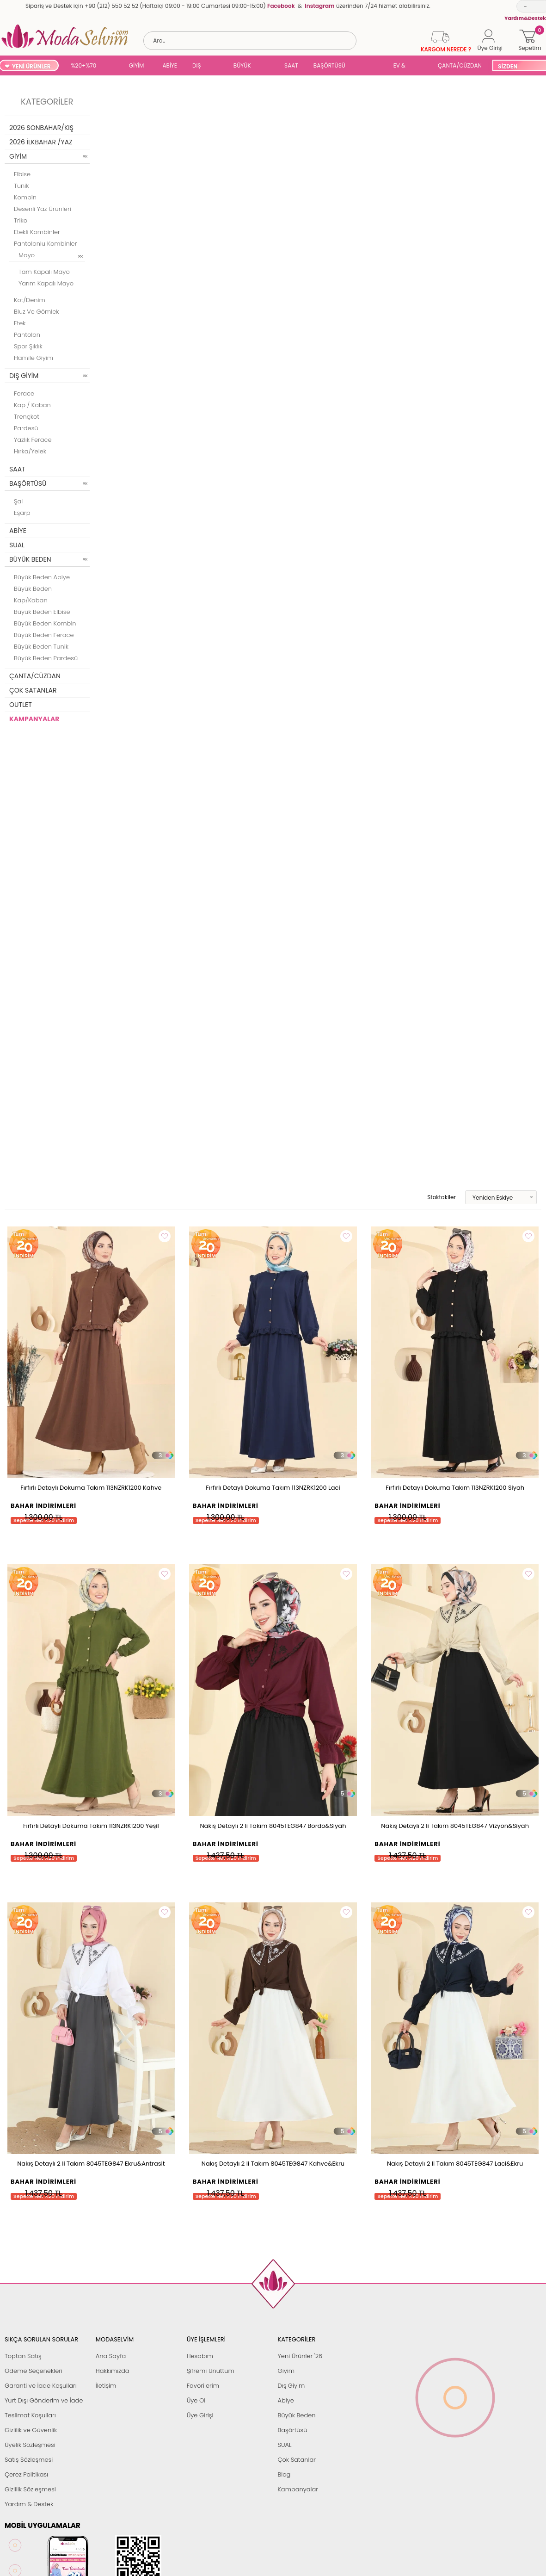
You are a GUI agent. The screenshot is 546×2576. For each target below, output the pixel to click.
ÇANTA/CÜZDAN (460, 65)
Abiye (285, 2400)
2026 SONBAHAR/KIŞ (41, 127)
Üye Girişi (200, 2415)
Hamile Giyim (33, 357)
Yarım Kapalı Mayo (46, 283)
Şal (18, 501)
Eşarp (22, 512)
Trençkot (26, 416)
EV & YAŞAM (402, 66)
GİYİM (136, 65)
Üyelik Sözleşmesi (30, 2444)
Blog (283, 2474)
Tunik (21, 185)
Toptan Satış (23, 2356)
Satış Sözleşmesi (29, 2459)
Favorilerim (203, 2385)
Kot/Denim (29, 300)
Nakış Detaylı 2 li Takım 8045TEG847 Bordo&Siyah (273, 1825)
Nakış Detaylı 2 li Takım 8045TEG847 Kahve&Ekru (273, 2163)
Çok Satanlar (296, 2459)
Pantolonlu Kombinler (45, 243)
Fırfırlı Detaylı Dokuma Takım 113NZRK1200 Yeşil (91, 1825)
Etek (20, 323)
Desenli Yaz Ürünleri (42, 208)
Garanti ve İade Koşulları (41, 2385)
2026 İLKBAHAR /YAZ (41, 142)
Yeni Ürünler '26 (299, 2356)
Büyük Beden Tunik (41, 646)
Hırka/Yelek (30, 451)
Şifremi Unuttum (210, 2370)
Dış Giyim (291, 2385)
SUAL (370, 66)
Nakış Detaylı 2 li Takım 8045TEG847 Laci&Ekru (455, 2163)
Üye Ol (196, 2400)
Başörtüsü (292, 2430)
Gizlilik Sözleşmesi (30, 2489)
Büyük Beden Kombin (45, 623)
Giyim (285, 2370)
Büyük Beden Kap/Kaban (33, 594)
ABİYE (169, 65)
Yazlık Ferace (33, 439)
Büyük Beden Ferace (44, 635)
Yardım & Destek (29, 2504)
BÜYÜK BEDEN (242, 66)
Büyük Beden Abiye (42, 577)
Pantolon (27, 334)
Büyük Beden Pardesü (46, 658)
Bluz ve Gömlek (36, 311)
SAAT (291, 65)
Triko (20, 220)
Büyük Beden (296, 2415)
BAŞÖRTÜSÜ (329, 65)
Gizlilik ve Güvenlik (31, 2430)
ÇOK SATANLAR (32, 690)
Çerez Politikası (26, 2474)
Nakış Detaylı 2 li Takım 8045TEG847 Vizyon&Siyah (455, 1825)
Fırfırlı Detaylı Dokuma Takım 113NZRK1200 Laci (273, 1487)
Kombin (25, 197)
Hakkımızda (112, 2370)
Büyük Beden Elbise (42, 611)
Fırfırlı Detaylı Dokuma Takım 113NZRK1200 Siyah (455, 1487)
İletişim (106, 2385)
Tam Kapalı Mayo (44, 271)
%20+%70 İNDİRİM (83, 66)
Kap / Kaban (32, 405)
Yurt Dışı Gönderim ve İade (44, 2400)
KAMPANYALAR (34, 719)
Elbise (22, 174)
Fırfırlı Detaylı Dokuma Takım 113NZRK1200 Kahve (90, 1487)
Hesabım (200, 2356)
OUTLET (20, 704)
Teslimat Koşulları (30, 2415)
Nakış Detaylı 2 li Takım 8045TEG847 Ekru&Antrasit (91, 2163)
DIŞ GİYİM (200, 66)
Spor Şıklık (28, 346)
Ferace (24, 393)
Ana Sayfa (111, 2356)
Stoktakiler (435, 1197)
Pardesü (26, 428)
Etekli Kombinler (37, 232)
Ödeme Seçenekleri (33, 2370)
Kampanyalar (297, 2489)
